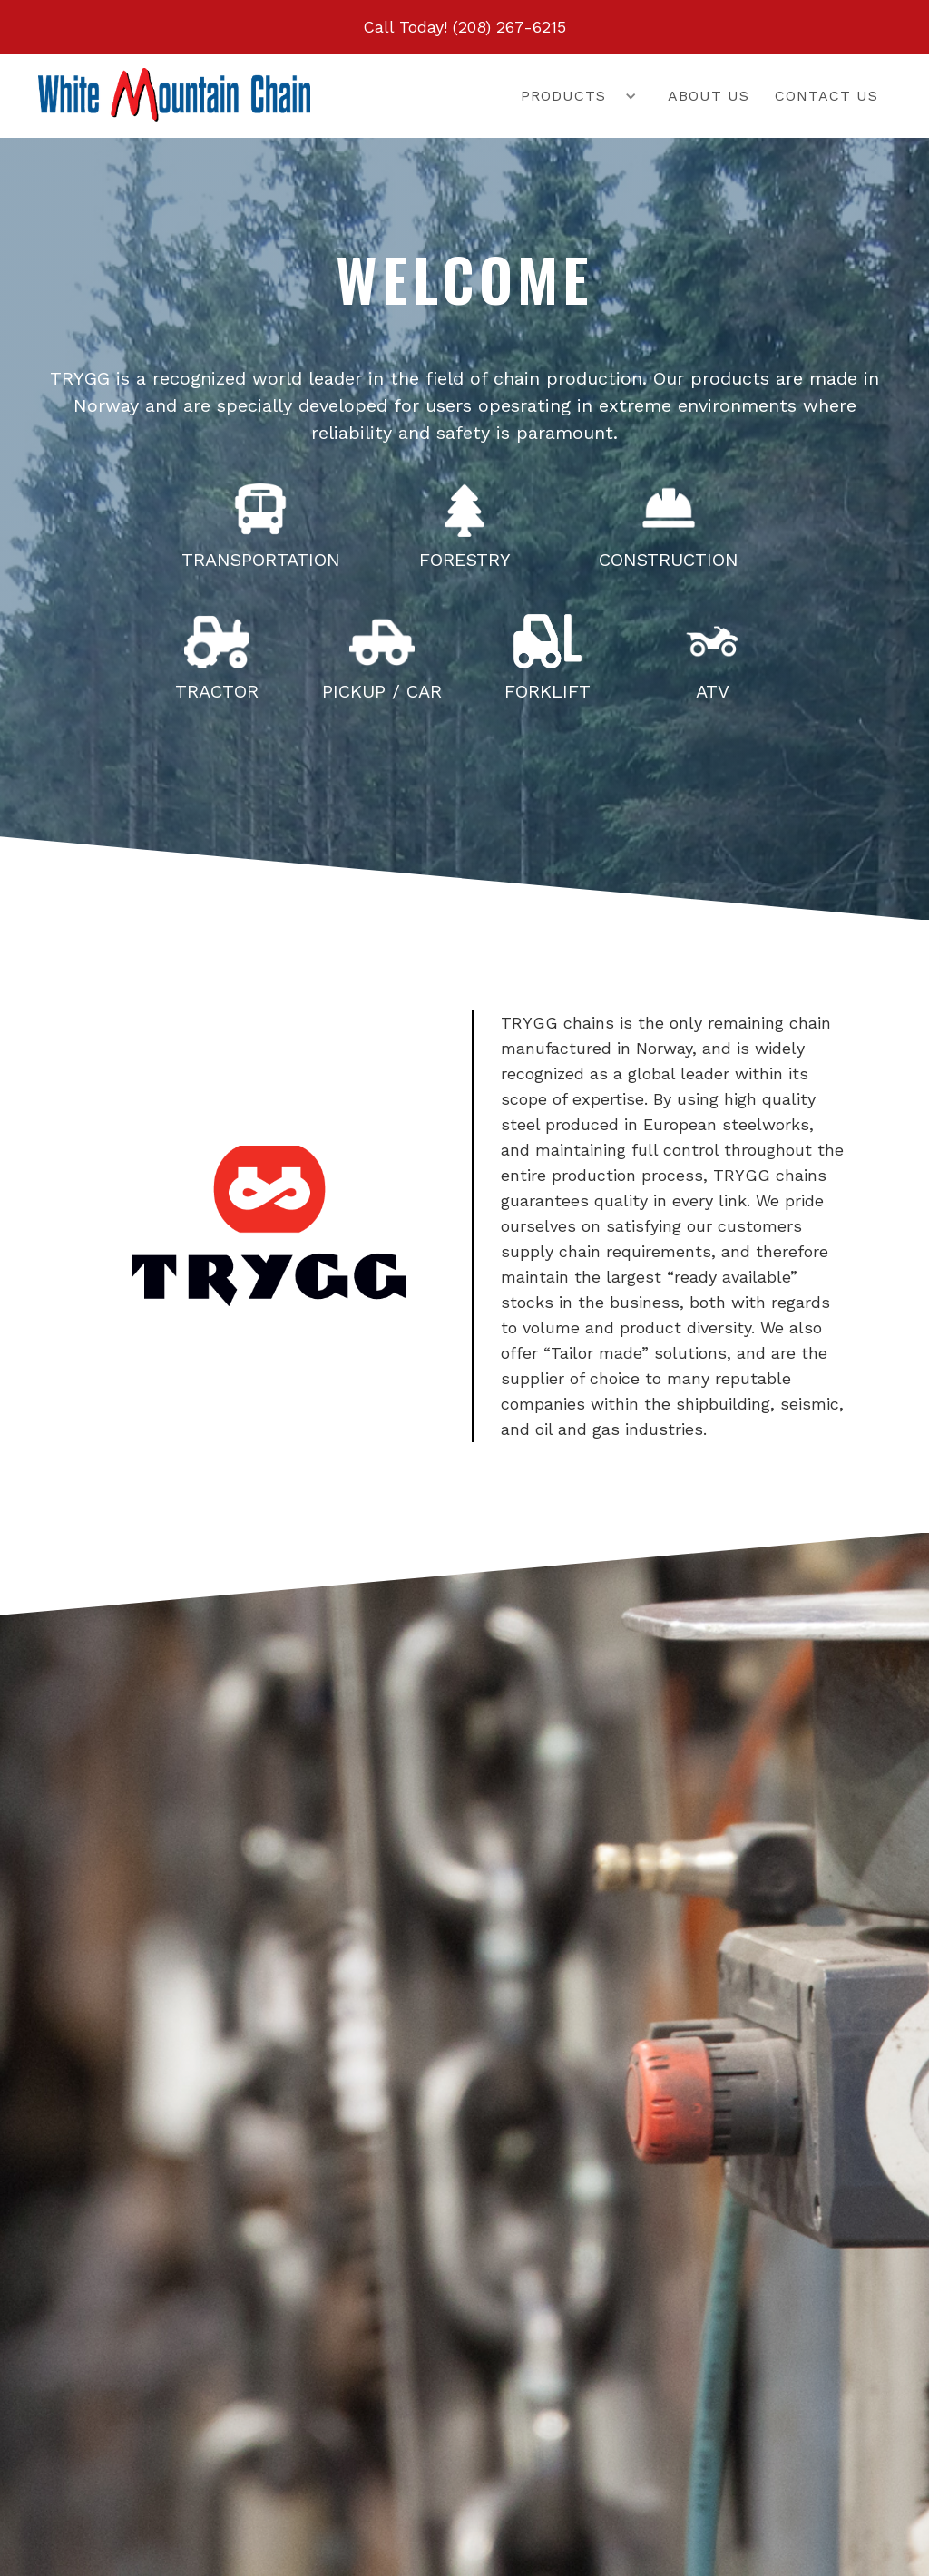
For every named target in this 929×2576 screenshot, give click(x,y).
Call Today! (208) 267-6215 (464, 26)
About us (708, 95)
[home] (174, 95)
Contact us (826, 95)
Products (563, 95)
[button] (566, 96)
